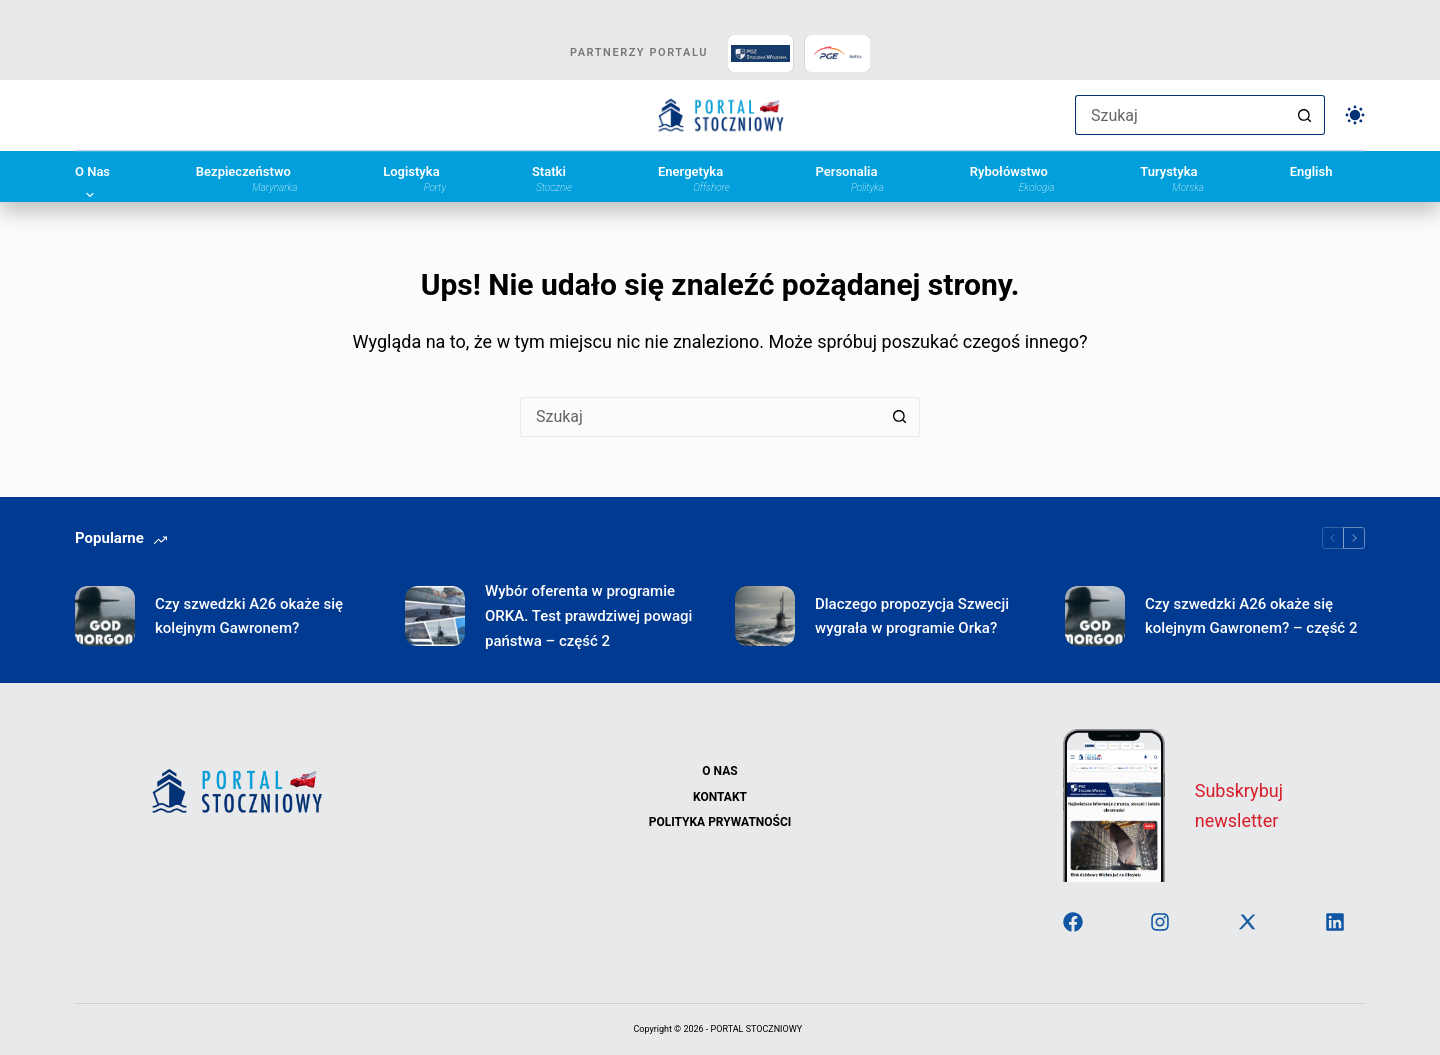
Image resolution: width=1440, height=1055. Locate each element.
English (1311, 172)
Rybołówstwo (1012, 177)
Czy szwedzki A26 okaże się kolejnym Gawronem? (249, 616)
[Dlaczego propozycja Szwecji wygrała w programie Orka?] (765, 616)
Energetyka (694, 177)
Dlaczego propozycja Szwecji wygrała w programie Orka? (912, 616)
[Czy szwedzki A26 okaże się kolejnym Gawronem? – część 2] (1095, 616)
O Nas (92, 177)
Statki (552, 177)
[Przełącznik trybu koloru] (1355, 115)
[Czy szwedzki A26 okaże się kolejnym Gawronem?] (105, 616)
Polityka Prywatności (720, 822)
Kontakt (720, 797)
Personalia (849, 177)
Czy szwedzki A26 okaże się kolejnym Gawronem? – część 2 (1251, 616)
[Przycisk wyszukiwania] (1305, 115)
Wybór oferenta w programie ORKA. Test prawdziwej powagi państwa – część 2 (588, 616)
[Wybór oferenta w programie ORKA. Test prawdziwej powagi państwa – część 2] (435, 616)
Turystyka (1172, 177)
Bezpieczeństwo (247, 177)
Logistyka (414, 177)
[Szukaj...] (1180, 115)
